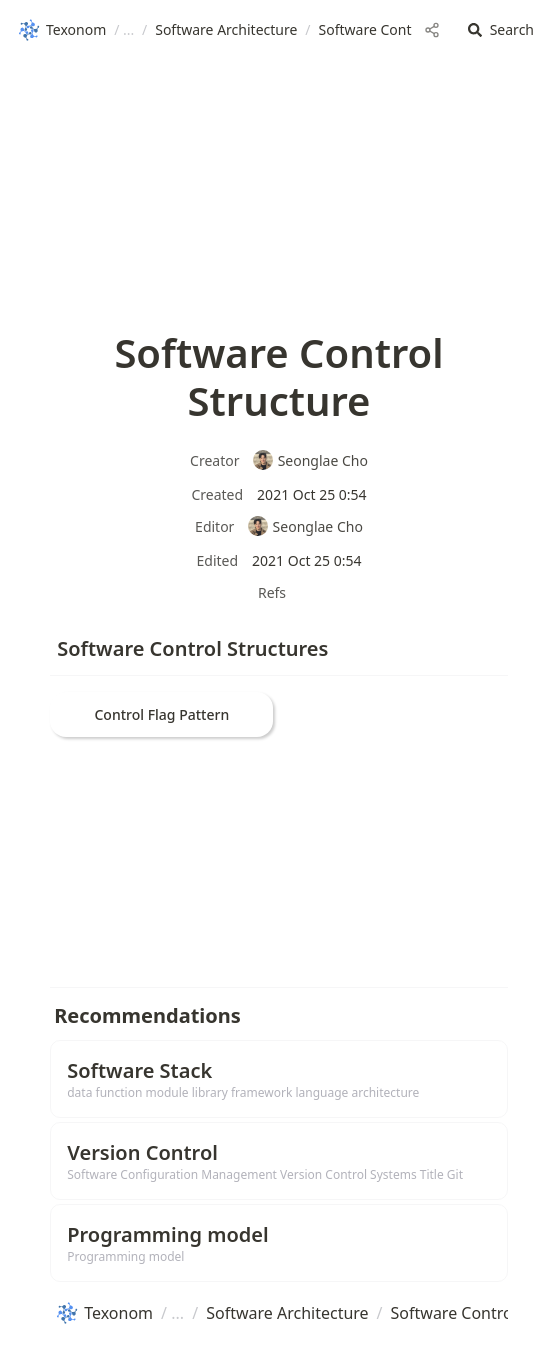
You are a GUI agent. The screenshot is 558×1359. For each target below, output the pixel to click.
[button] (501, 30)
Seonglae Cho (310, 460)
